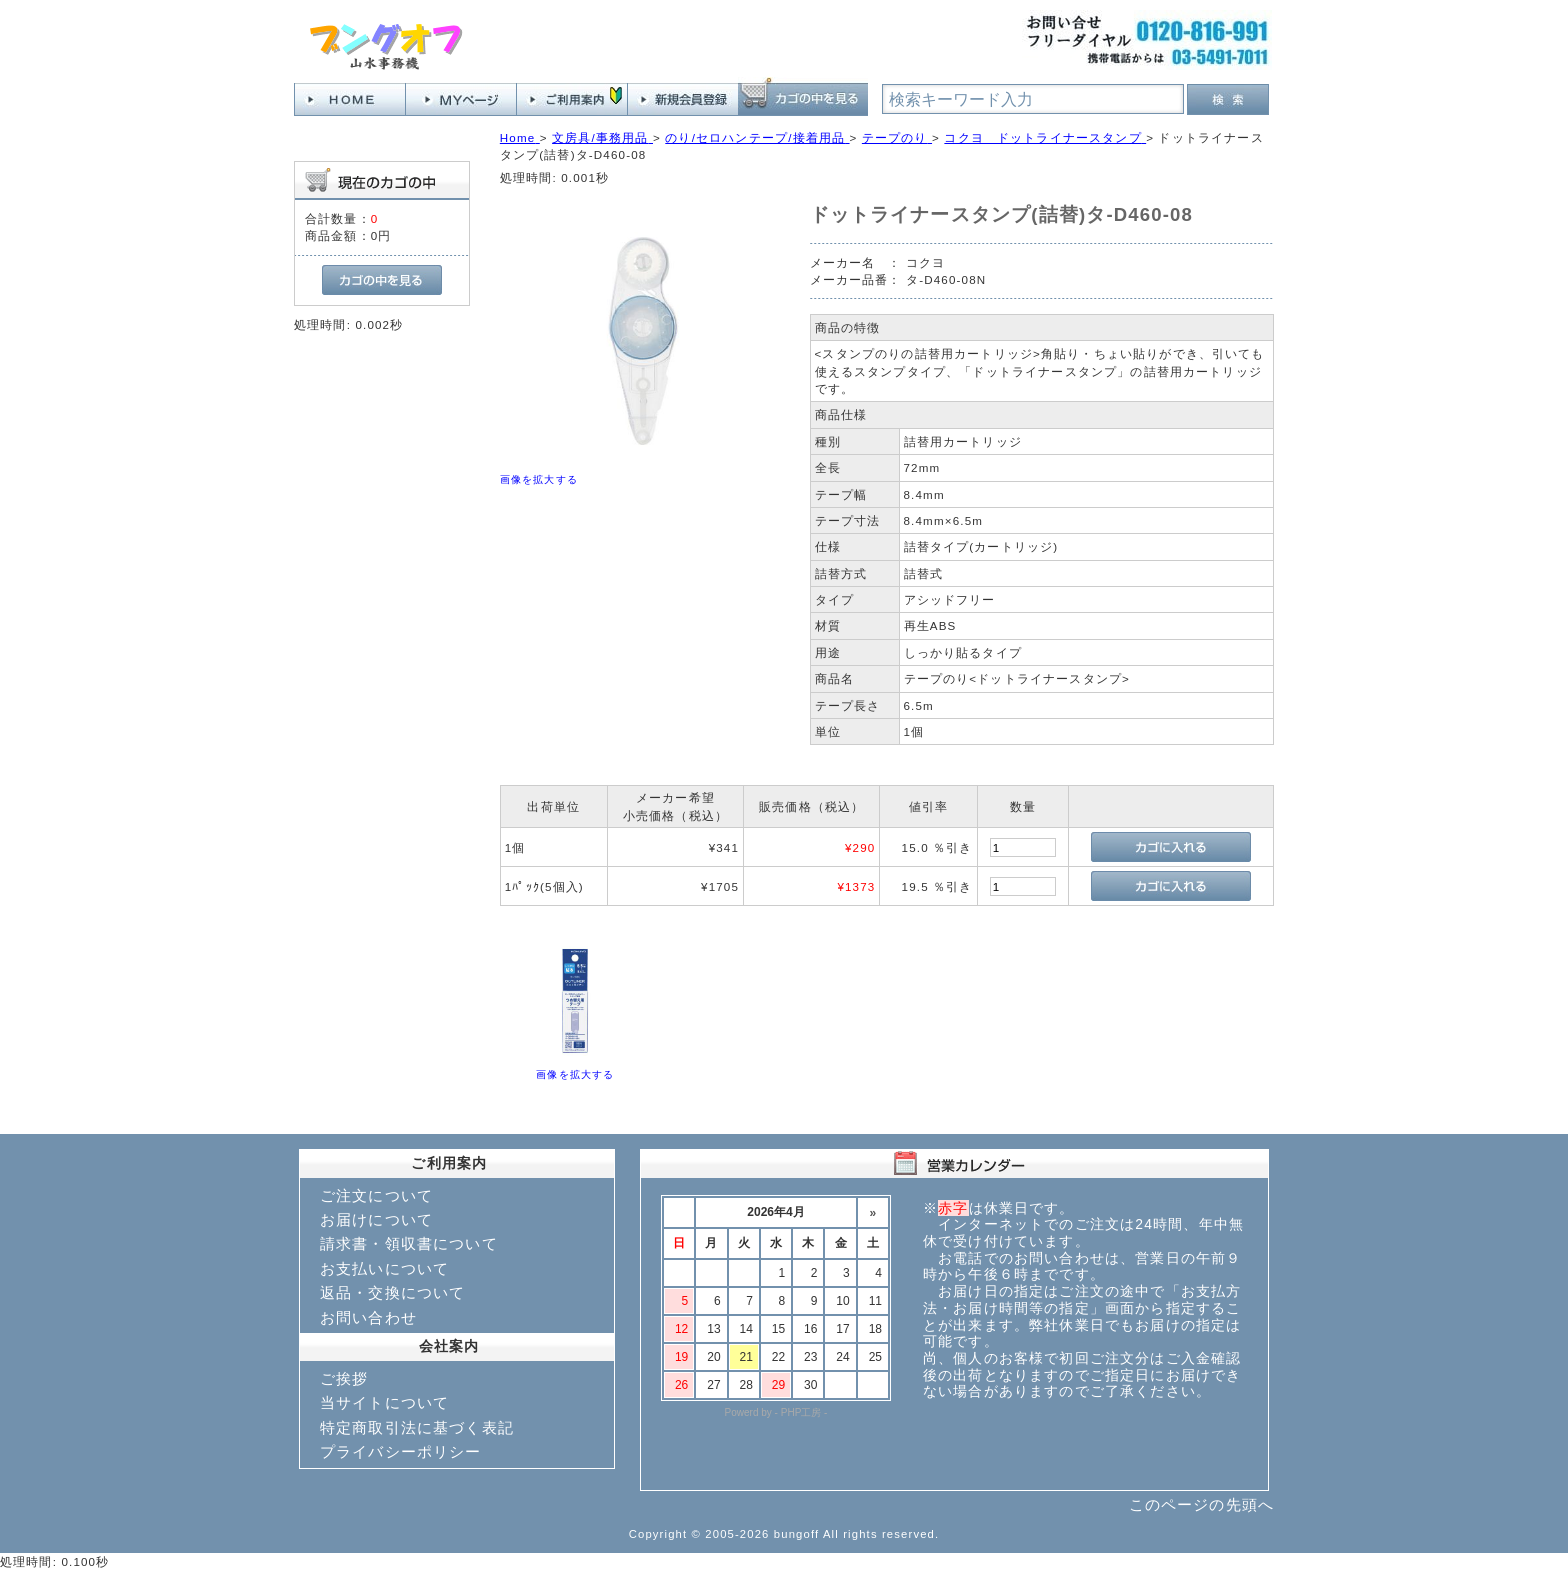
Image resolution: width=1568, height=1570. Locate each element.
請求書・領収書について (409, 1243)
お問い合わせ (368, 1317)
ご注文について (376, 1195)
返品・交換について (392, 1292)
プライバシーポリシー (401, 1451)
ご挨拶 (344, 1378)
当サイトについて (384, 1402)
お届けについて (376, 1219)
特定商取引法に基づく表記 (417, 1427)
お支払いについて (384, 1268)
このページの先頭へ (1201, 1504)
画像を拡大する (539, 479)
